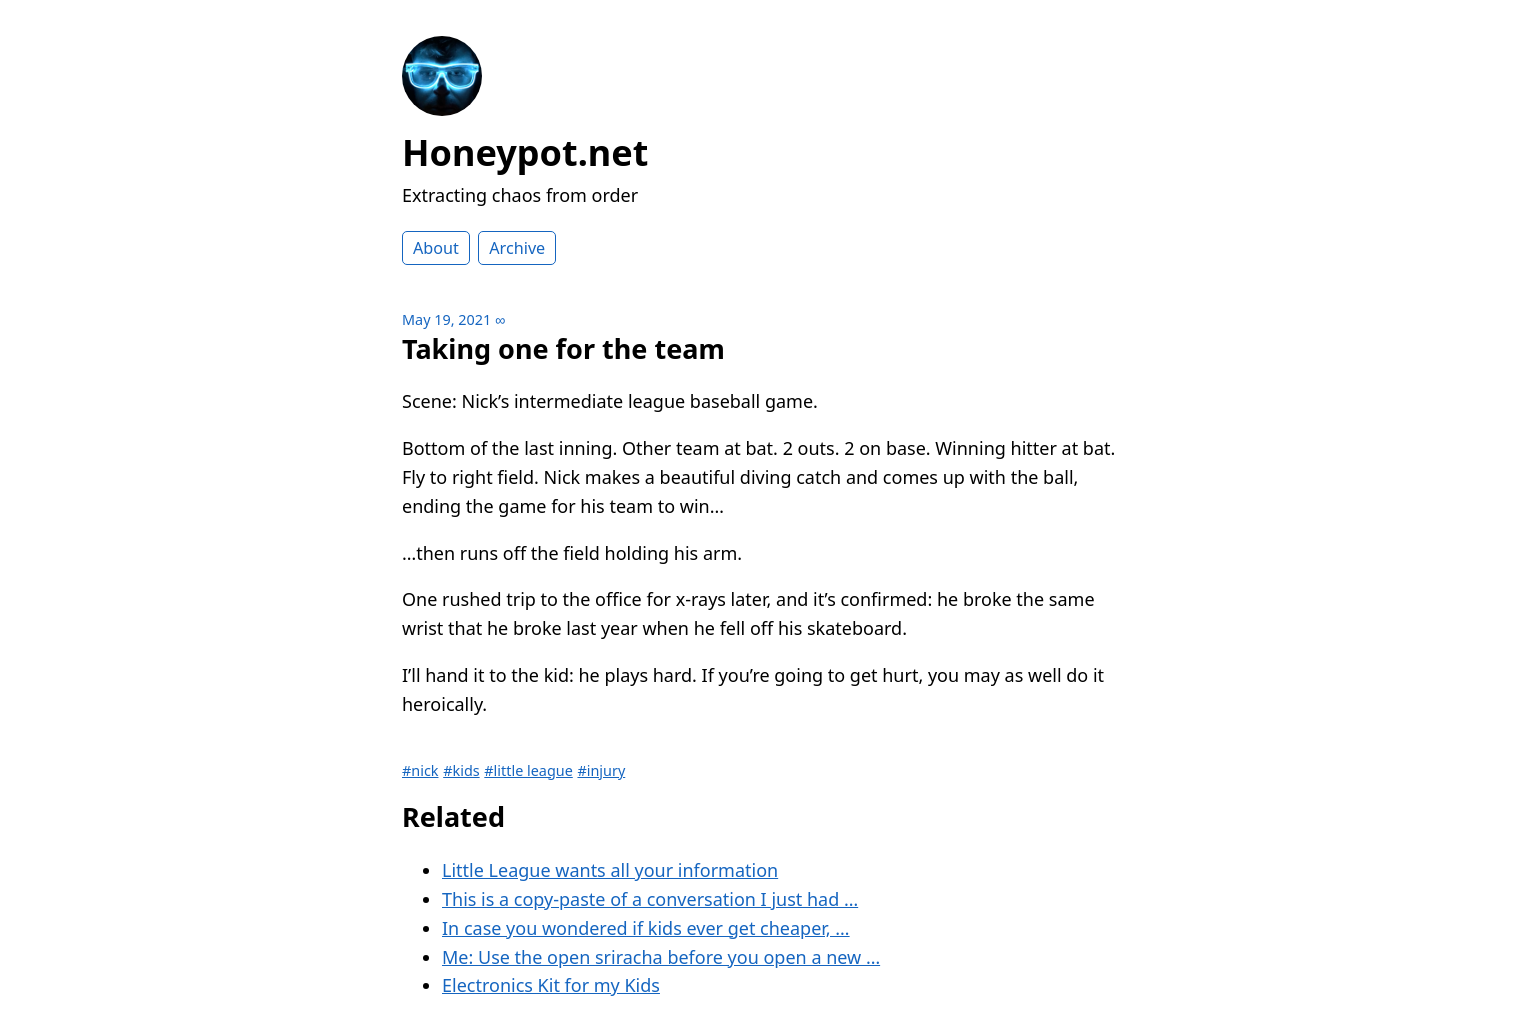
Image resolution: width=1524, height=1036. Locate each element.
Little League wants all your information (610, 870)
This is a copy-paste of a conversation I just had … (650, 899)
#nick (420, 770)
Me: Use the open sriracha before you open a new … (661, 957)
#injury (601, 770)
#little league (528, 770)
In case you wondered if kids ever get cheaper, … (646, 928)
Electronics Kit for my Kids (551, 985)
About (436, 248)
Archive (517, 248)
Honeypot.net (525, 152)
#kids (461, 770)
